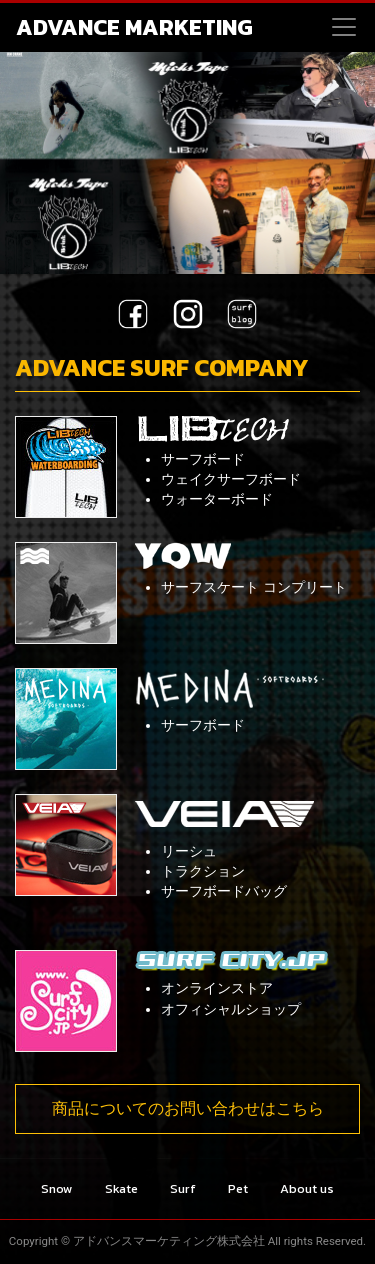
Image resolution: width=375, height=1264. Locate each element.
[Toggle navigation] (344, 27)
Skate (121, 1188)
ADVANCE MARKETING (134, 27)
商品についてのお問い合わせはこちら (188, 1108)
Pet (238, 1188)
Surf (183, 1188)
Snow (57, 1188)
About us (307, 1188)
